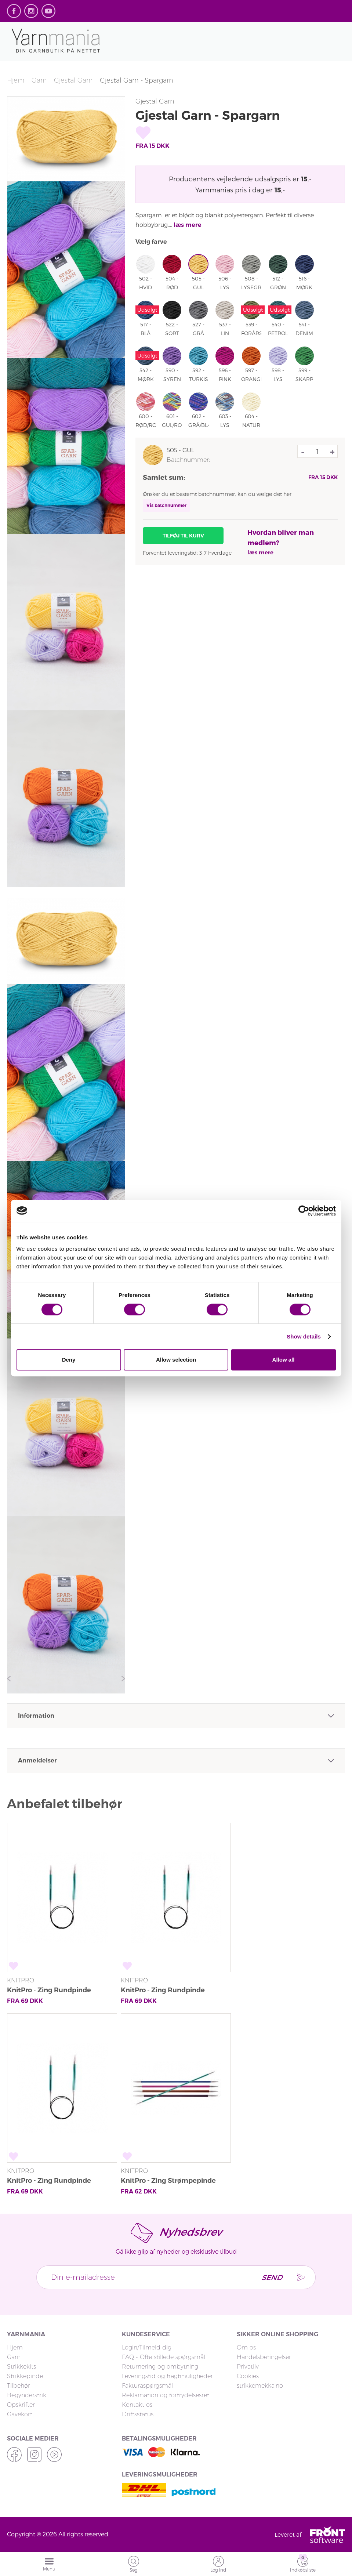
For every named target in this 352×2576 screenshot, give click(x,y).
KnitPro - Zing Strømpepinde (168, 2181)
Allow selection (176, 1359)
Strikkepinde (25, 2376)
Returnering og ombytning (160, 2366)
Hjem (16, 80)
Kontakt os (137, 2404)
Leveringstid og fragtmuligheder (167, 2376)
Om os (246, 2347)
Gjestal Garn (73, 80)
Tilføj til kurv (183, 535)
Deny (69, 1359)
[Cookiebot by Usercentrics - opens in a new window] (304, 1210)
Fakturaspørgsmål (147, 2385)
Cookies (248, 2376)
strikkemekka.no (260, 2385)
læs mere (188, 224)
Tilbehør (18, 2385)
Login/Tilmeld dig (146, 2347)
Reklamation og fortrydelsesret (165, 2395)
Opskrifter (21, 2404)
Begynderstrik (26, 2395)
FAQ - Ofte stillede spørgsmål (163, 2357)
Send (271, 2277)
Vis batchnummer (166, 505)
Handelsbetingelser (264, 2357)
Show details (304, 1336)
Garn (39, 80)
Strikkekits (21, 2366)
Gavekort (19, 2414)
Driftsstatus (137, 2414)
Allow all (283, 1359)
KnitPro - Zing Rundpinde (49, 1990)
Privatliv (248, 2366)
